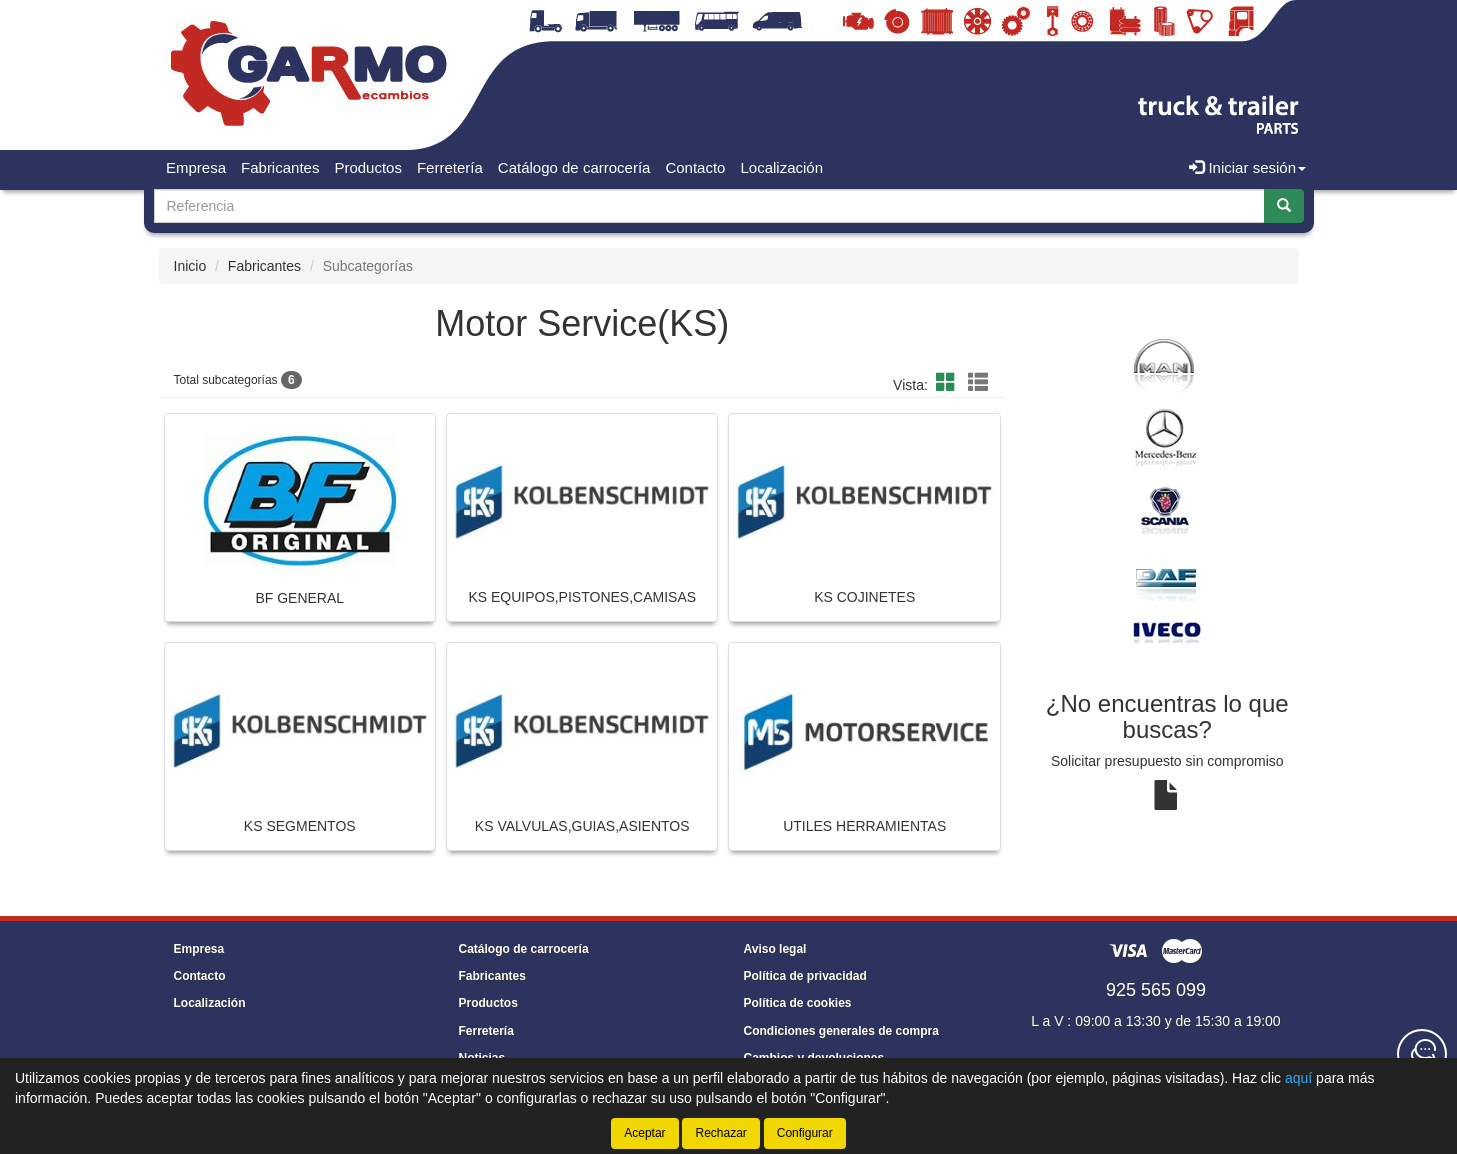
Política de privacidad (805, 976)
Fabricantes (280, 167)
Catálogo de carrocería (574, 167)
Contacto (695, 167)
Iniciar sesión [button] (1247, 167)
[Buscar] (1284, 206)
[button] (949, 383)
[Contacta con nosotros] (1422, 1054)
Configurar (805, 1133)
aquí (1298, 1078)
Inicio (190, 266)
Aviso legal (775, 949)
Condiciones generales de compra (841, 1031)
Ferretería (450, 167)
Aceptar (644, 1133)
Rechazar (720, 1133)
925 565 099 (1156, 990)
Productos (368, 167)
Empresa (196, 167)
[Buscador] (709, 206)
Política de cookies (798, 1003)
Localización (781, 167)
